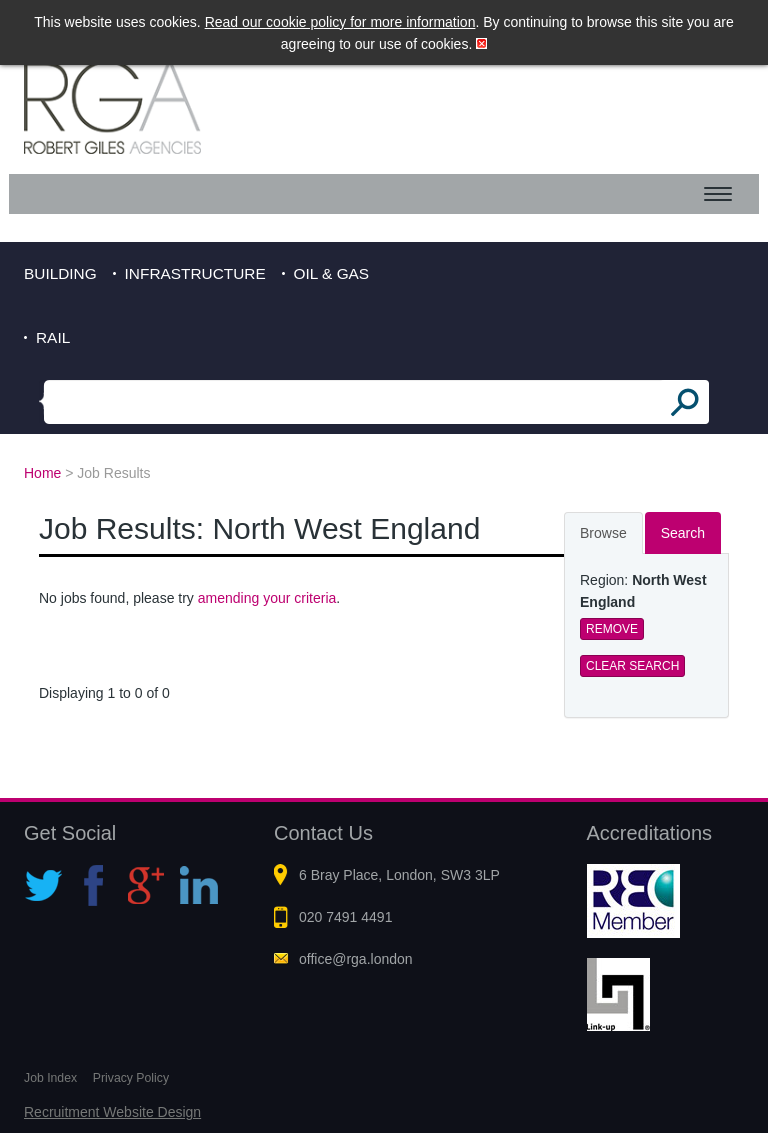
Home (42, 473)
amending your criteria (267, 598)
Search (683, 533)
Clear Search (632, 666)
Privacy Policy (131, 1078)
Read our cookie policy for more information (340, 22)
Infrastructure (195, 273)
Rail (53, 337)
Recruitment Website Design (112, 1112)
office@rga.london (356, 959)
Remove (612, 629)
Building (60, 273)
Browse (603, 533)
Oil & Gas (332, 273)
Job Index (50, 1078)
